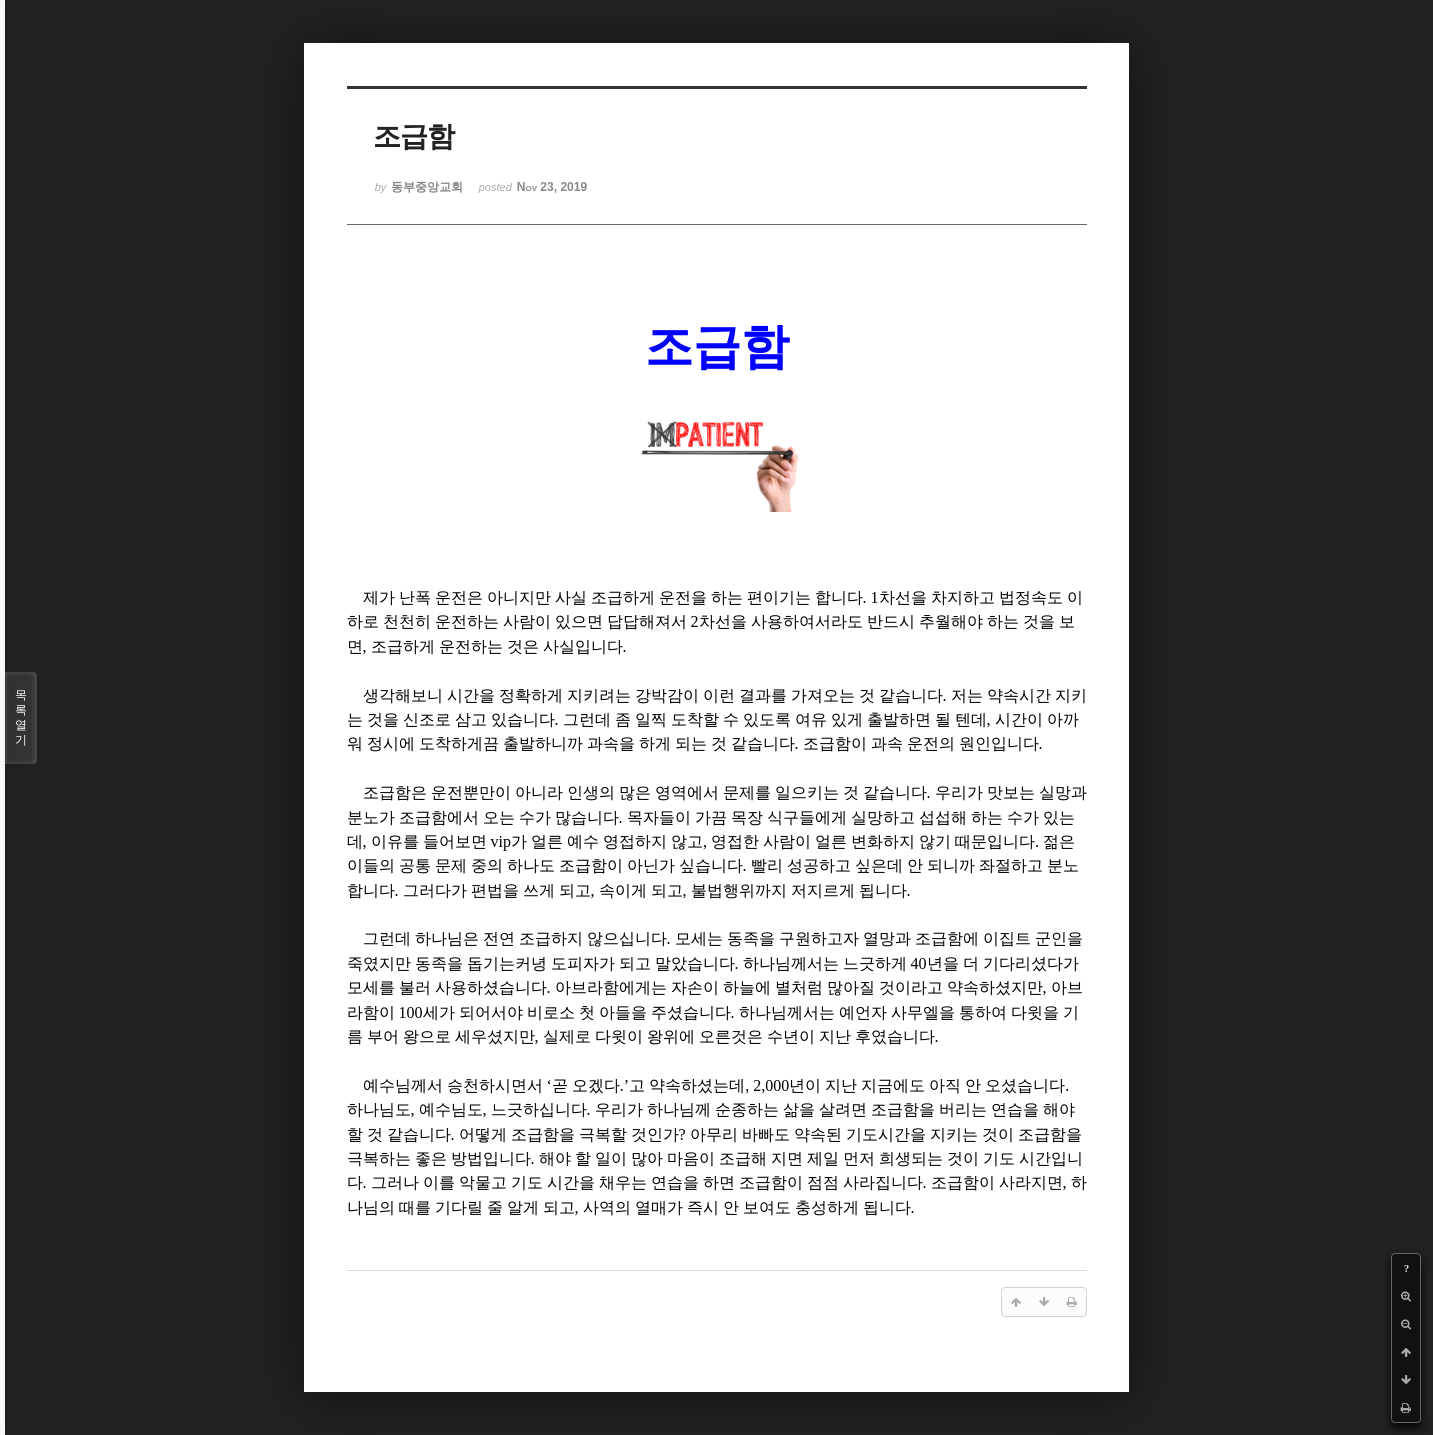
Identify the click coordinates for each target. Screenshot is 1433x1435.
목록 (21, 718)
